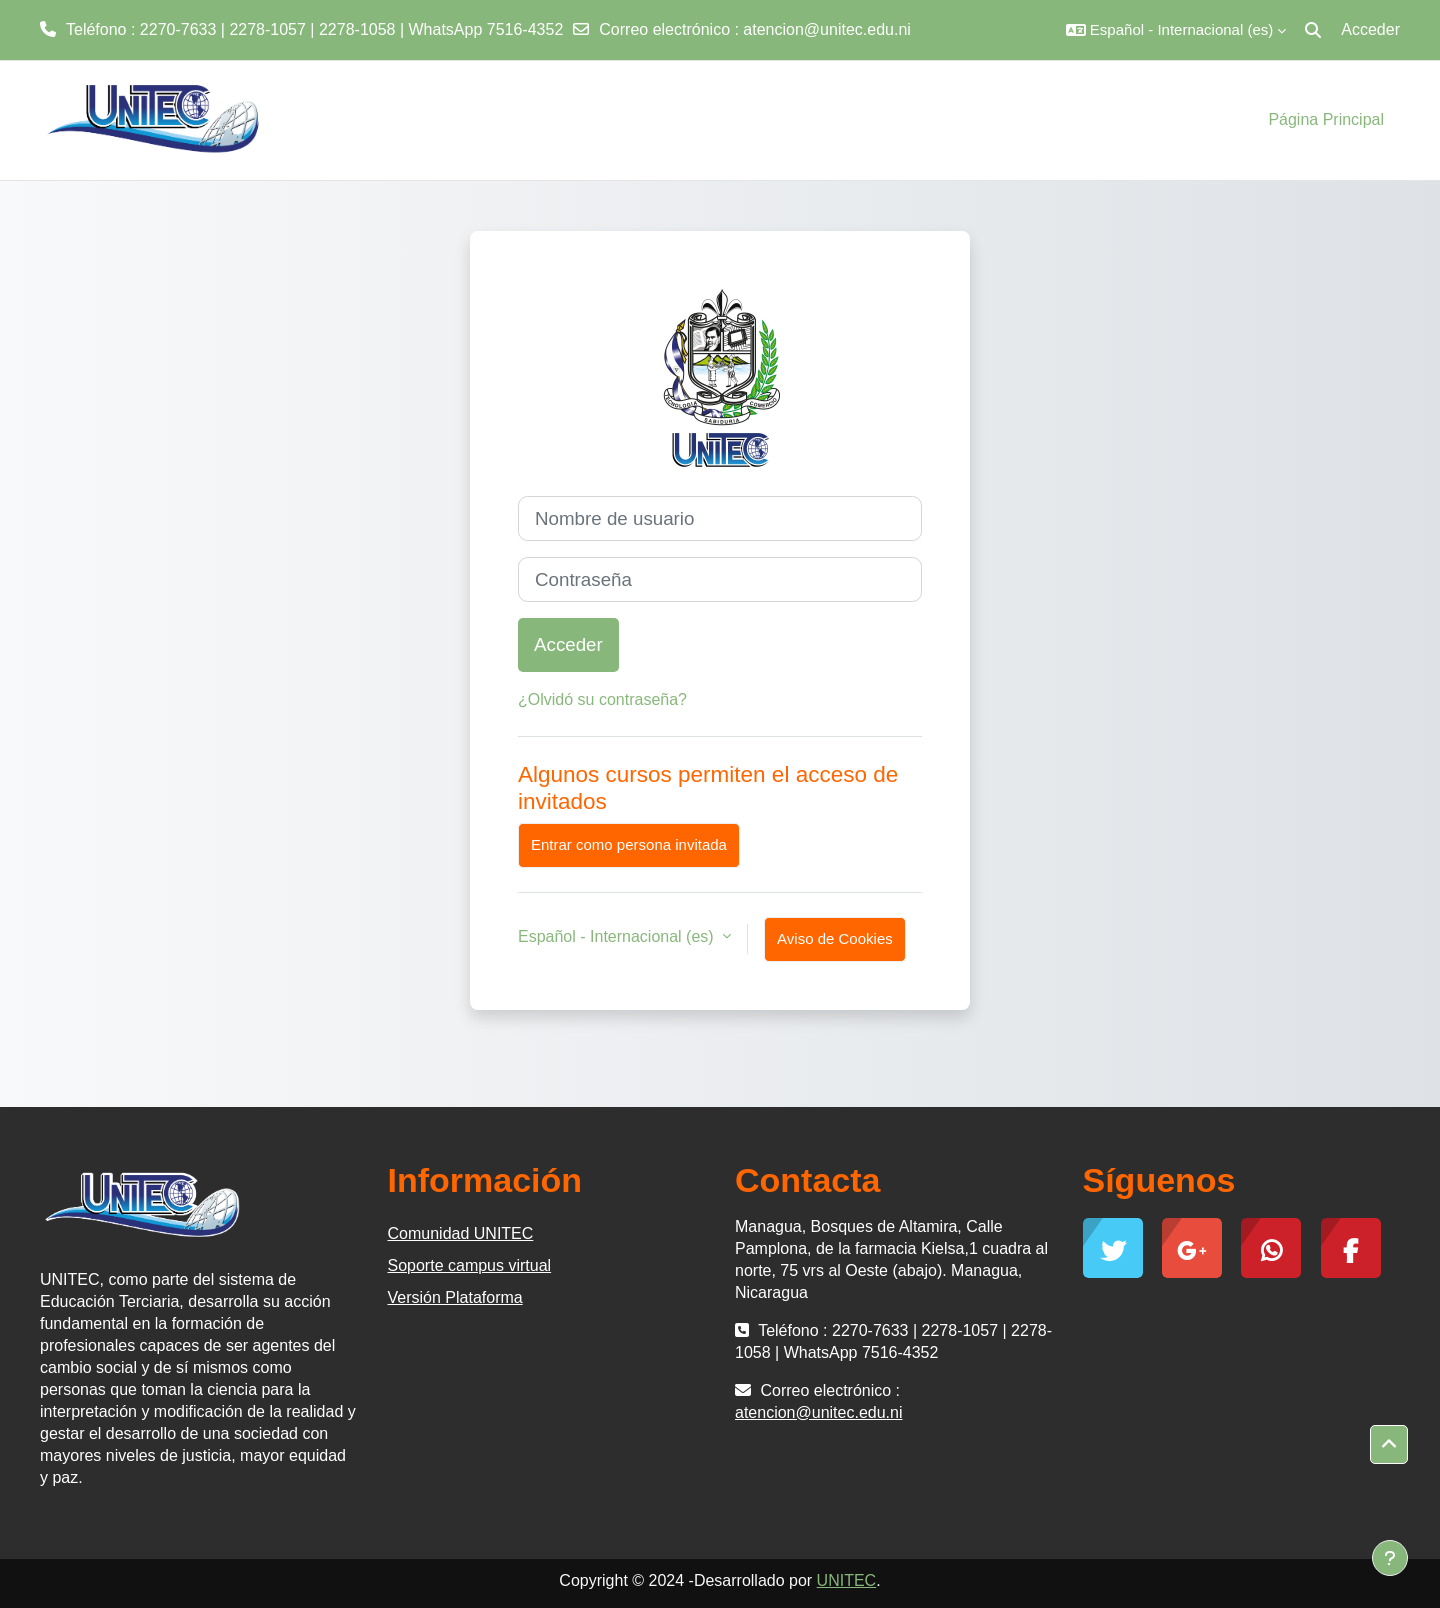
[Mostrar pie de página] (1390, 1558)
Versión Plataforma (455, 1297)
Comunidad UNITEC (461, 1233)
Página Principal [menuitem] (1326, 119)
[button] (1176, 30)
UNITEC (847, 1580)
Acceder (1370, 29)
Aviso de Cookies (835, 938)
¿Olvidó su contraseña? (602, 699)
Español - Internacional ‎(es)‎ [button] (618, 936)
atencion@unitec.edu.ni (826, 29)
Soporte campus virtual (470, 1265)
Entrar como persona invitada (629, 844)
